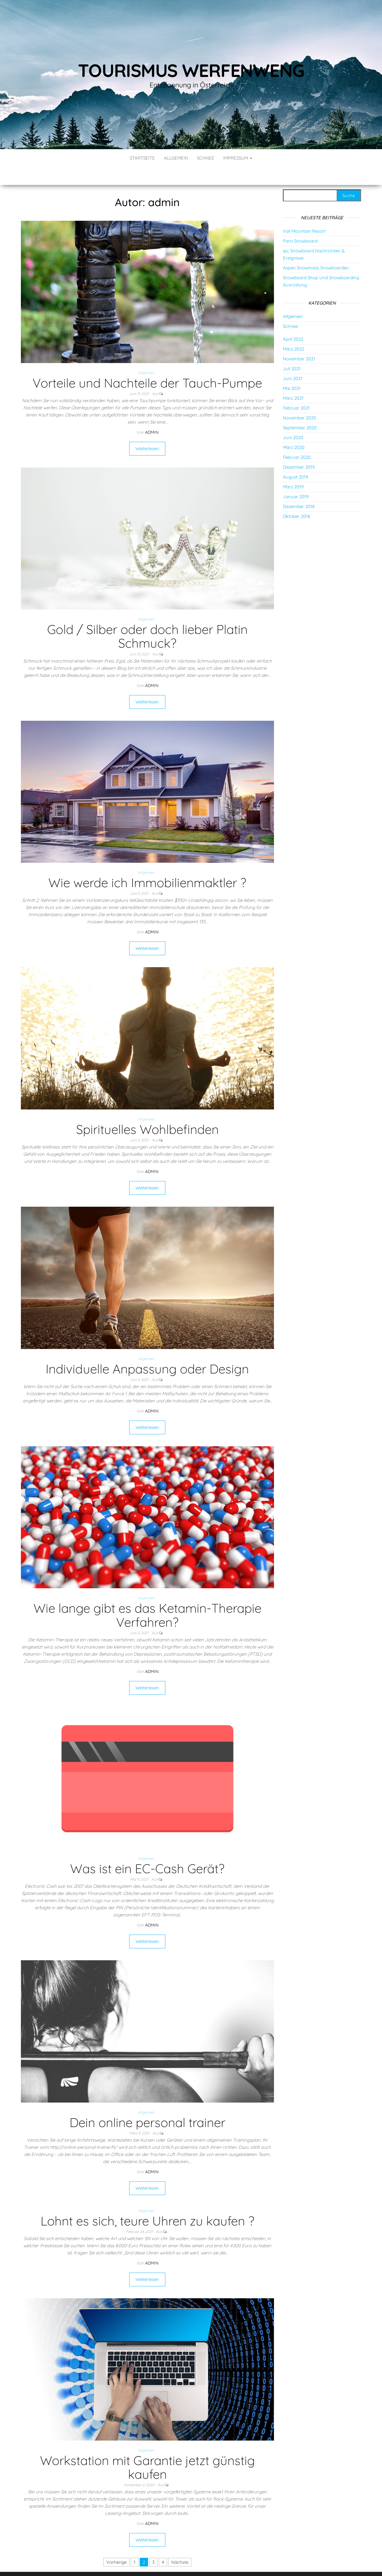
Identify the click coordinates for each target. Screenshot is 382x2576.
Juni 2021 (292, 360)
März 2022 (293, 331)
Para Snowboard (300, 223)
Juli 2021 (292, 351)
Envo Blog (233, 2563)
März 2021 (293, 380)
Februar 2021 (296, 390)
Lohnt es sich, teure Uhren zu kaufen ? (147, 2203)
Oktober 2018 (296, 498)
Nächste (179, 2544)
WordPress (192, 2563)
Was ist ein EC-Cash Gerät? (147, 1851)
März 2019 (293, 469)
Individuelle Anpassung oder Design (147, 1351)
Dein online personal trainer (147, 2104)
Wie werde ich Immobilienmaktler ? (147, 865)
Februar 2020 (297, 439)
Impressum (237, 158)
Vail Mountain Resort (304, 213)
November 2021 (299, 341)
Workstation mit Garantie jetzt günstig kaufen (147, 2449)
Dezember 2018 (299, 488)
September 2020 (300, 410)
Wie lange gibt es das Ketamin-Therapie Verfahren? (147, 1597)
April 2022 (293, 321)
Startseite (142, 158)
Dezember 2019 (299, 449)
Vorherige (116, 2544)
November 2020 (299, 400)
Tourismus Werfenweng (191, 70)
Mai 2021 (292, 370)
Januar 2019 (296, 478)
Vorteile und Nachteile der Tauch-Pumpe (147, 365)
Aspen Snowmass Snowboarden (316, 250)
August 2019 (295, 459)
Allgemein (176, 158)
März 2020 (293, 429)
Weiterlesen (147, 430)
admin (151, 414)
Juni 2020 (293, 419)
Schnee (205, 158)
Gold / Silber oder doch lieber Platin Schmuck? (147, 618)
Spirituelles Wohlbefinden (147, 1111)
